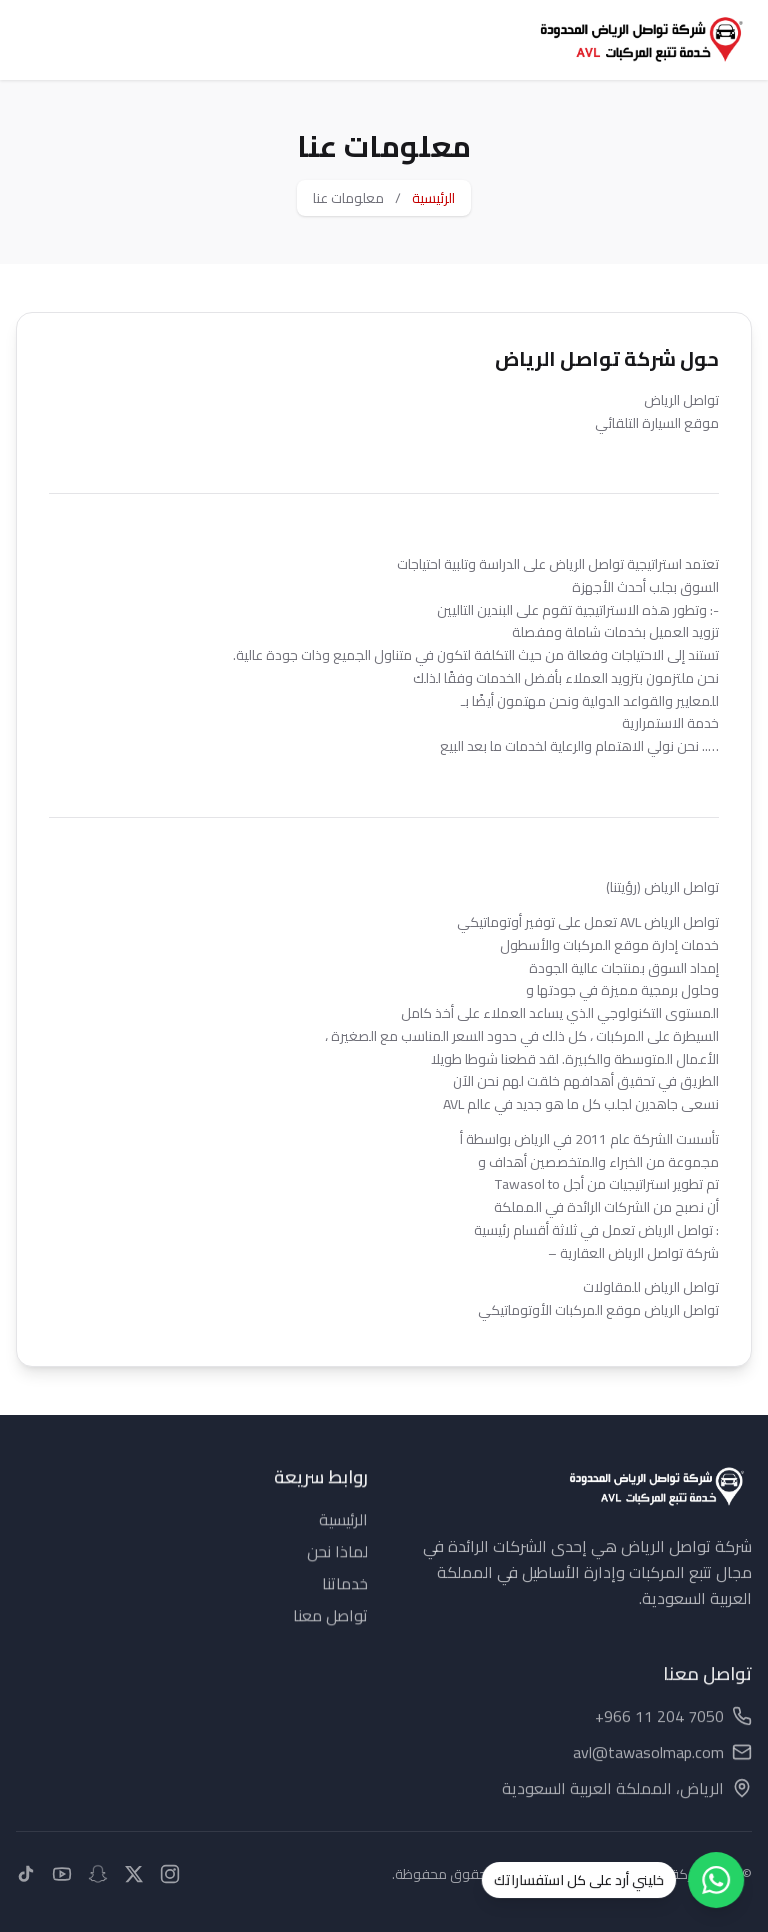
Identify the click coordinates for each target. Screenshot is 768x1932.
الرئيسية (433, 198)
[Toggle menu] (36, 40)
